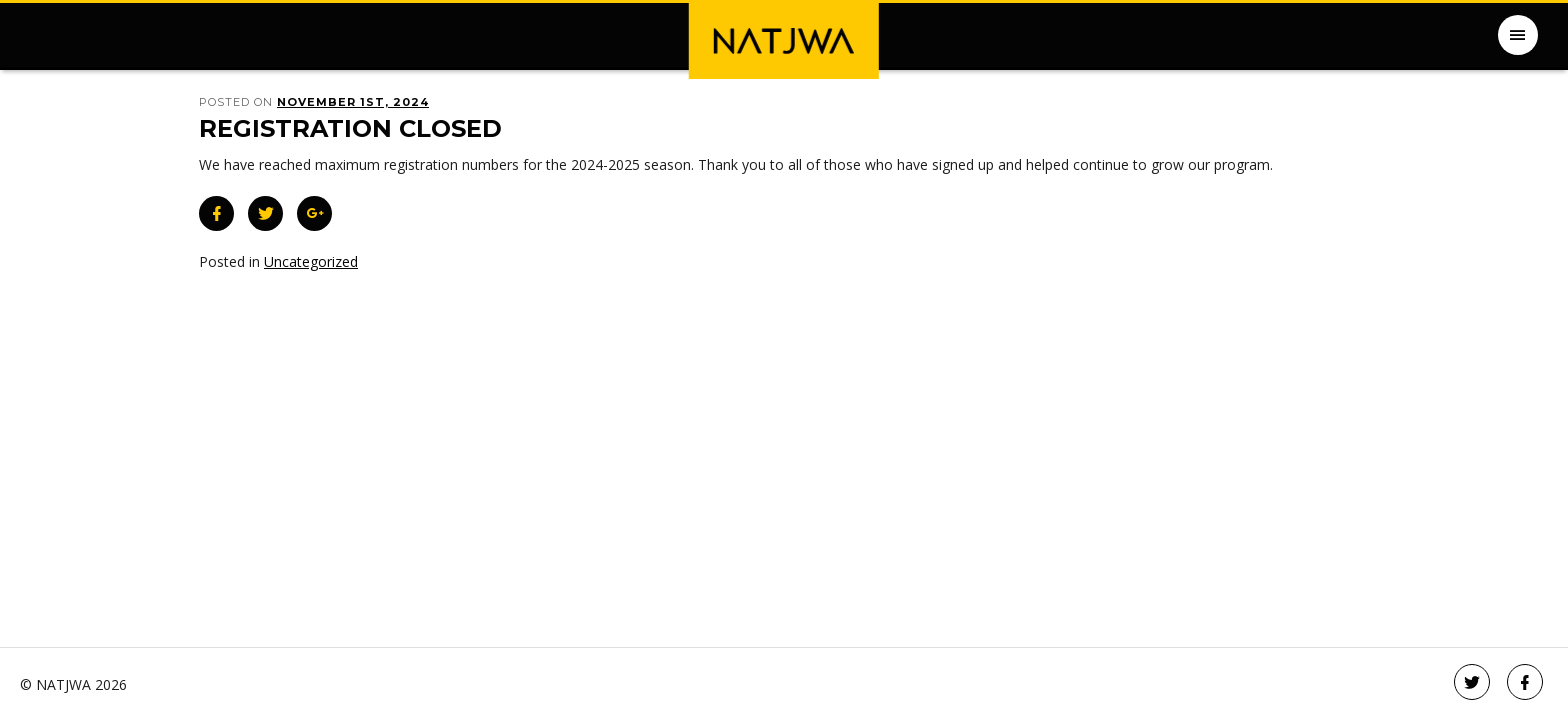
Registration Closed (350, 128)
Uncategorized (311, 261)
